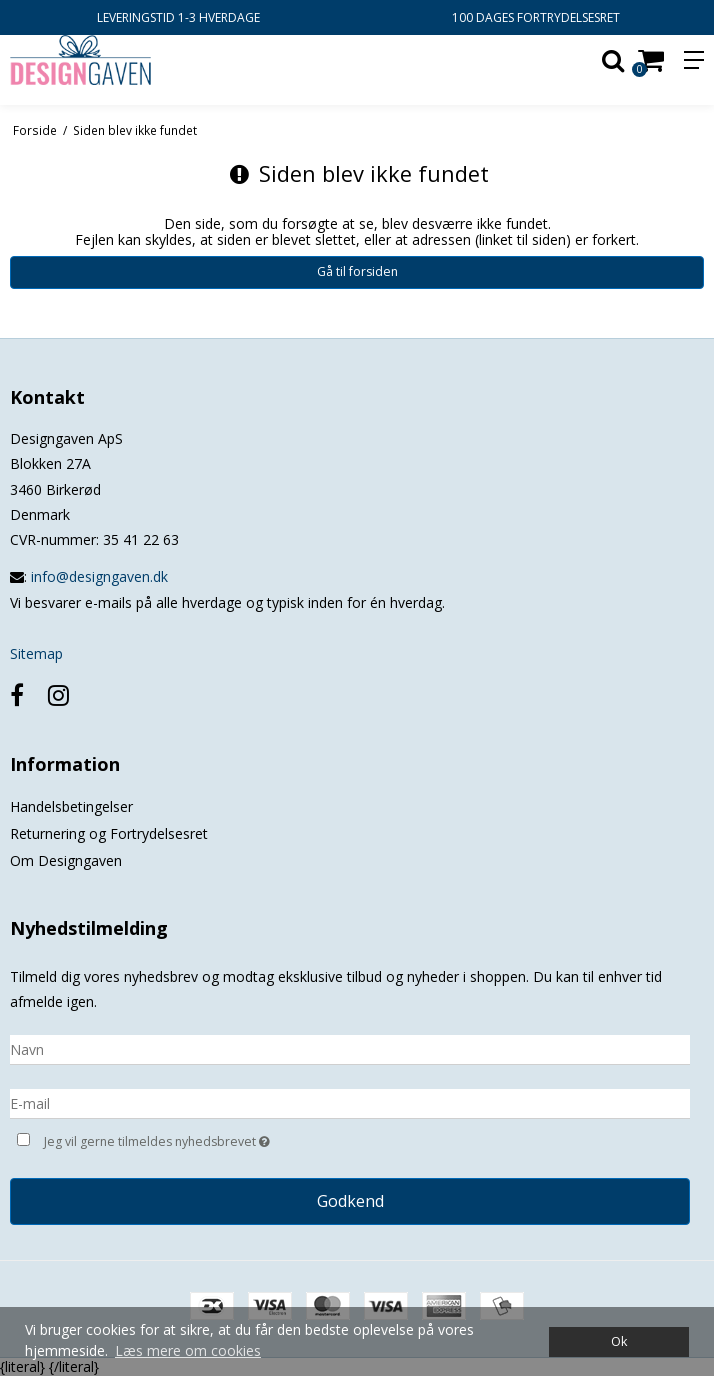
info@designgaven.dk (99, 576)
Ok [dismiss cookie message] (619, 1341)
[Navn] (350, 1048)
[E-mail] (350, 1102)
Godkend (350, 1201)
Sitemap (36, 653)
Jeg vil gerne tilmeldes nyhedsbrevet (207, 1139)
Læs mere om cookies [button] (188, 1350)
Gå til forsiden (357, 271)
